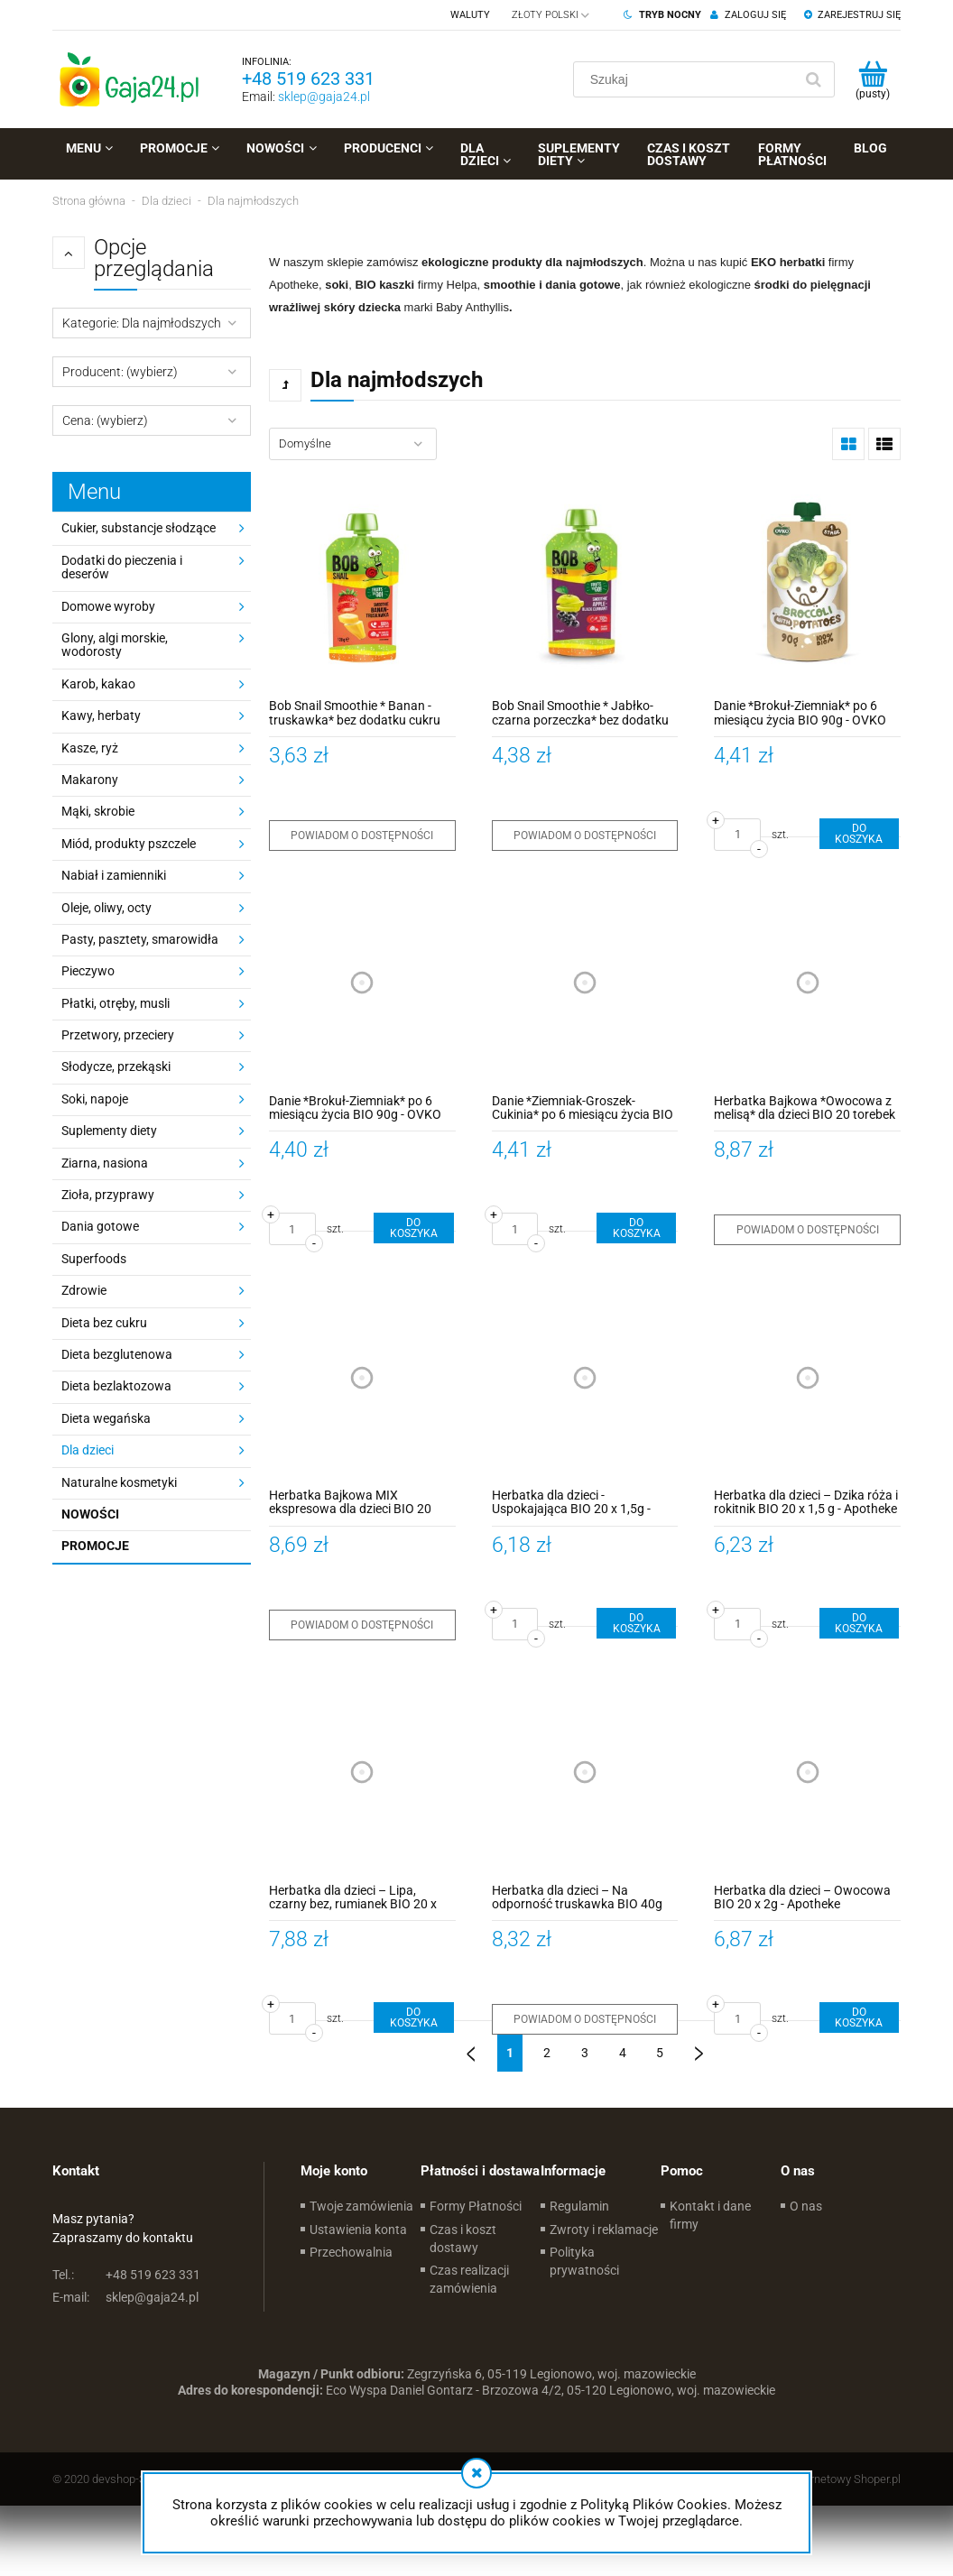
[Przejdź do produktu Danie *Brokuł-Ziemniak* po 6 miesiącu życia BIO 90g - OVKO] (807, 587)
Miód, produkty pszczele (128, 843)
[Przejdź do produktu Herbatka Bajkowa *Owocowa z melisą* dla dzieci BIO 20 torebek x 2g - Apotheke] (807, 983)
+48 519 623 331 (308, 78)
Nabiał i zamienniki (113, 875)
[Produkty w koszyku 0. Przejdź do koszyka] (872, 79)
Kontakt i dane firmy (710, 2215)
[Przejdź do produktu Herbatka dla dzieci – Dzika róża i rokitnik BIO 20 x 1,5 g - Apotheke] (807, 1377)
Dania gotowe (100, 1226)
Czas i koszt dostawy (463, 2238)
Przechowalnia (351, 2252)
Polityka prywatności (584, 2261)
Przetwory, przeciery (117, 1035)
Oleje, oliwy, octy (106, 907)
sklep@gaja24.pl (324, 96)
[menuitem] (89, 148)
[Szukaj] (813, 79)
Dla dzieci (87, 1450)
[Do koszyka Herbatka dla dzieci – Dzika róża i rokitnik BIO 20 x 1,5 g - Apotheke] (859, 1623)
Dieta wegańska (106, 1418)
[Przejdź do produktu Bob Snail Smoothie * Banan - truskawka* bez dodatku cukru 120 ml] (362, 587)
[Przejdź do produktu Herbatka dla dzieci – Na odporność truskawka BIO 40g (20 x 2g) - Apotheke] (585, 1772)
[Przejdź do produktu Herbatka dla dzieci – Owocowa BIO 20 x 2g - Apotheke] (807, 1772)
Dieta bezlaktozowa (116, 1386)
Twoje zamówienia (361, 2206)
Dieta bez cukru (104, 1323)
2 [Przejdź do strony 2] (547, 2052)
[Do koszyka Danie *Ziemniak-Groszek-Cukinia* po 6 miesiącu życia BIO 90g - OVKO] (636, 1228)
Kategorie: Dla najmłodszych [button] (141, 323)
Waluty (470, 15)
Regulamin (579, 2206)
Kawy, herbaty (101, 715)
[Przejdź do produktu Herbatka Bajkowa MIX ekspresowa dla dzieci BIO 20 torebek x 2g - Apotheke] (362, 1377)
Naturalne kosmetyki (119, 1482)
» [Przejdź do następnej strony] (698, 2046)
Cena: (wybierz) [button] (105, 420)
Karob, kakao (98, 684)
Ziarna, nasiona (104, 1163)
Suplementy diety (109, 1130)
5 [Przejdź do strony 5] (659, 2052)
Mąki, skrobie (97, 811)
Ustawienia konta (358, 2229)
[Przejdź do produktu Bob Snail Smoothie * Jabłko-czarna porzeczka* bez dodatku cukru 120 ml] (585, 587)
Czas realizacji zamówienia (469, 2279)
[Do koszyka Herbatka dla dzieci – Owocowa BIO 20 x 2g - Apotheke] (859, 2017)
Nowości (90, 1514)
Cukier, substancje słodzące (138, 528)
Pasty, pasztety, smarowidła (139, 939)
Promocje (95, 1545)
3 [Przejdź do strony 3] (584, 2052)
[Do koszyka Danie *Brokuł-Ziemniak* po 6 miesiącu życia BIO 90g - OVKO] (859, 833)
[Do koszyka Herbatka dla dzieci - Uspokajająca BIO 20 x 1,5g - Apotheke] (636, 1623)
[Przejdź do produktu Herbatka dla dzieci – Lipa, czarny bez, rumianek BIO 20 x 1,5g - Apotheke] (362, 1772)
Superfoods (93, 1258)
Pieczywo (88, 971)
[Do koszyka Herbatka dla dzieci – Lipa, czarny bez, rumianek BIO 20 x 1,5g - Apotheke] (413, 2017)
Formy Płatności (476, 2206)
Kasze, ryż (89, 748)
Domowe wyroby (108, 606)
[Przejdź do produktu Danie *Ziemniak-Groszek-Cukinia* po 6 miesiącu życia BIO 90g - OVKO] (585, 983)
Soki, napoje (94, 1099)
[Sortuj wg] (353, 444)
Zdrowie (83, 1290)
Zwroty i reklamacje (604, 2229)
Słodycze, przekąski (116, 1066)
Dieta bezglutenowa (116, 1354)
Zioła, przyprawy (107, 1194)
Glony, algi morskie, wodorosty (114, 645)
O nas (806, 2206)
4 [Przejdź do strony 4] (622, 2052)
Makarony (89, 779)
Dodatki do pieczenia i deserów (121, 567)
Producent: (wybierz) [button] (120, 372)
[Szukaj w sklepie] (686, 79)
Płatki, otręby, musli (115, 1003)
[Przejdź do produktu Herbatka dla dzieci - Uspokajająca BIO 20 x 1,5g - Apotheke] (585, 1377)
